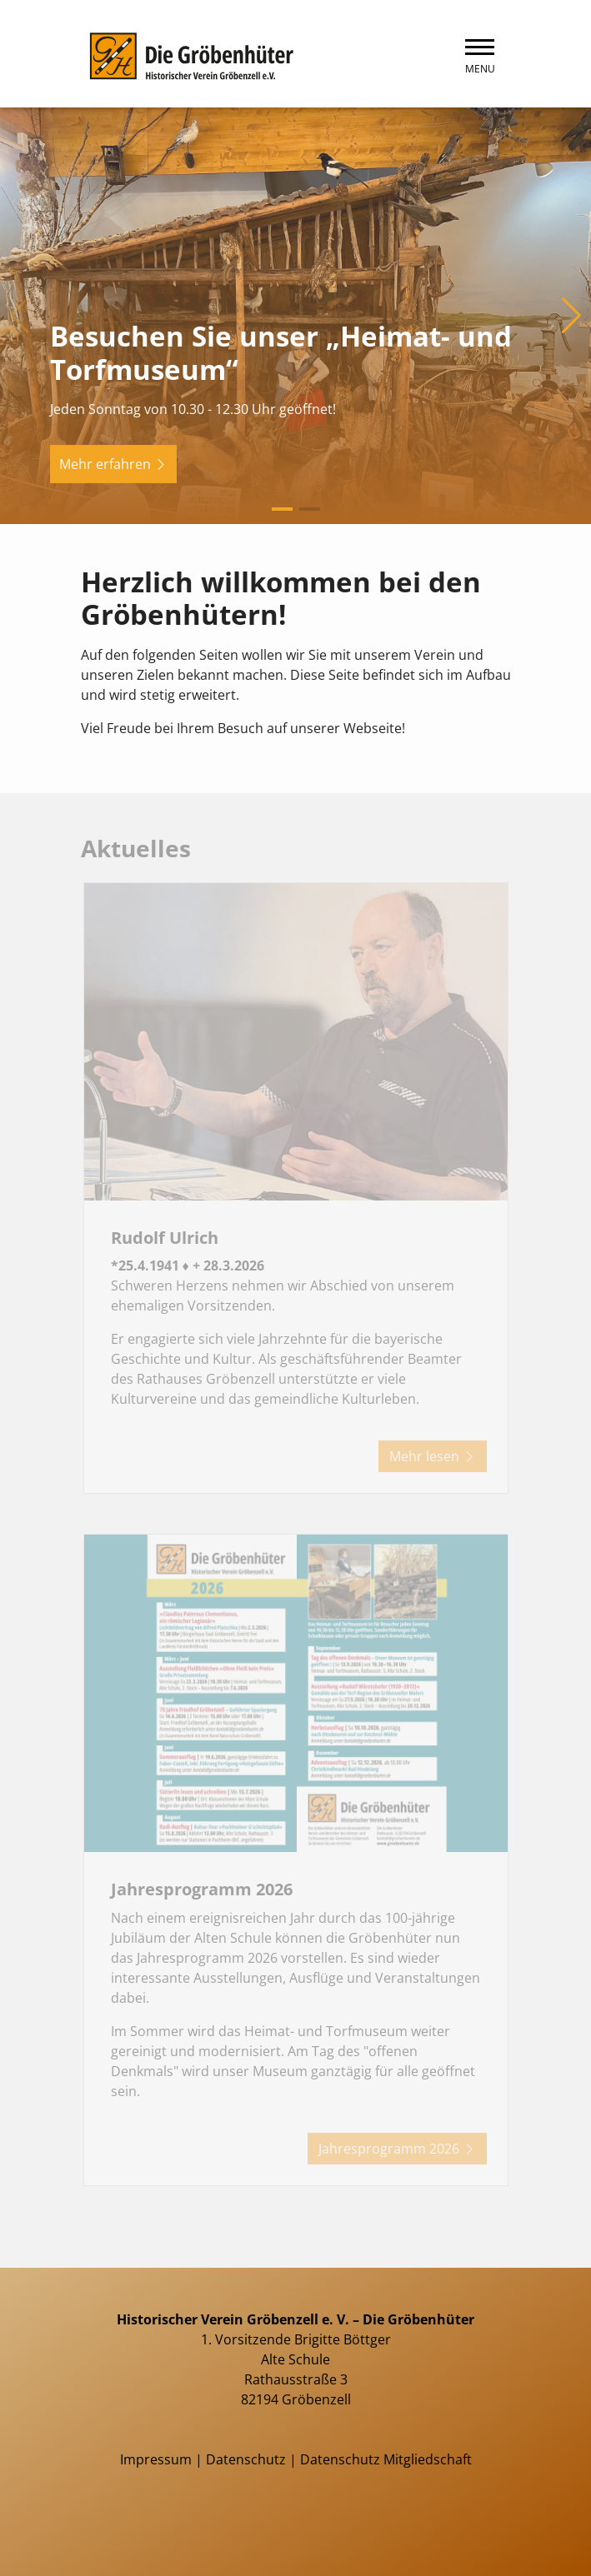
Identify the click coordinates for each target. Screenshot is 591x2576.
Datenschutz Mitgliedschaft (386, 2459)
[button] (282, 509)
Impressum (156, 2459)
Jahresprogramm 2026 (397, 2148)
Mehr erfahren (113, 464)
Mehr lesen (432, 1456)
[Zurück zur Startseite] (189, 54)
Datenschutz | (253, 2459)
